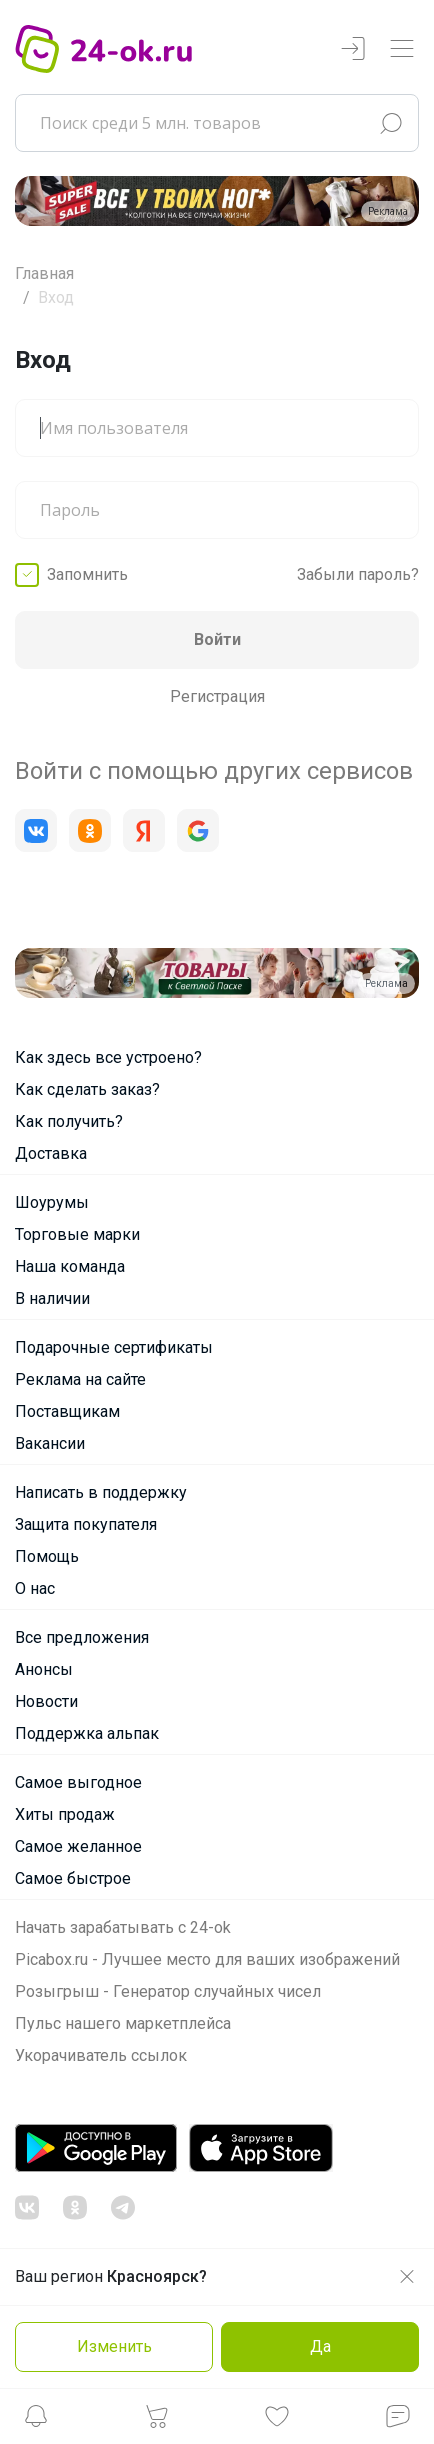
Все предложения (82, 1637)
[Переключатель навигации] (402, 49)
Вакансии (50, 1443)
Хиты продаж (65, 1814)
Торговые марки (77, 1234)
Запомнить (87, 574)
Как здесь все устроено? (108, 1057)
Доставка (51, 1153)
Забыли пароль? (358, 574)
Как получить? (69, 1121)
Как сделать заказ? (87, 1089)
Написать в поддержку (101, 1492)
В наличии (52, 1298)
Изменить (114, 2346)
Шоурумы (52, 1202)
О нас (35, 1588)
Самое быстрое (73, 1878)
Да (320, 2346)
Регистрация (217, 696)
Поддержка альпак (87, 1733)
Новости (46, 1701)
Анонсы (44, 1669)
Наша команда (70, 1266)
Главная (44, 273)
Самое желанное (78, 1846)
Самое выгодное (78, 1782)
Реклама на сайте (80, 1379)
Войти (217, 639)
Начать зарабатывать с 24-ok (123, 1927)
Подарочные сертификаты (114, 1347)
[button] (36, 2421)
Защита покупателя (86, 1524)
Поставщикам (67, 1411)
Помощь (47, 1556)
